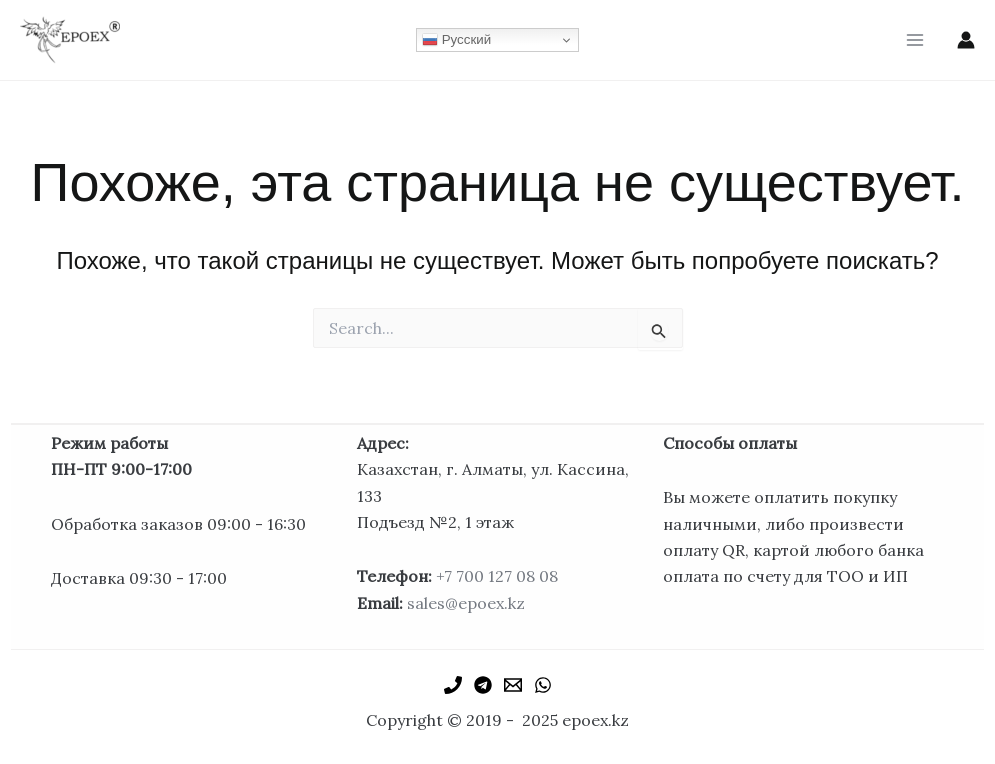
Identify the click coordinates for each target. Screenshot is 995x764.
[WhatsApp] (543, 685)
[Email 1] (513, 685)
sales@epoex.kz (466, 603)
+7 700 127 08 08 (497, 576)
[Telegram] (483, 685)
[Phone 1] (453, 685)
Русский (456, 40)
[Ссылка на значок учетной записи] (966, 40)
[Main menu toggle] (915, 40)
